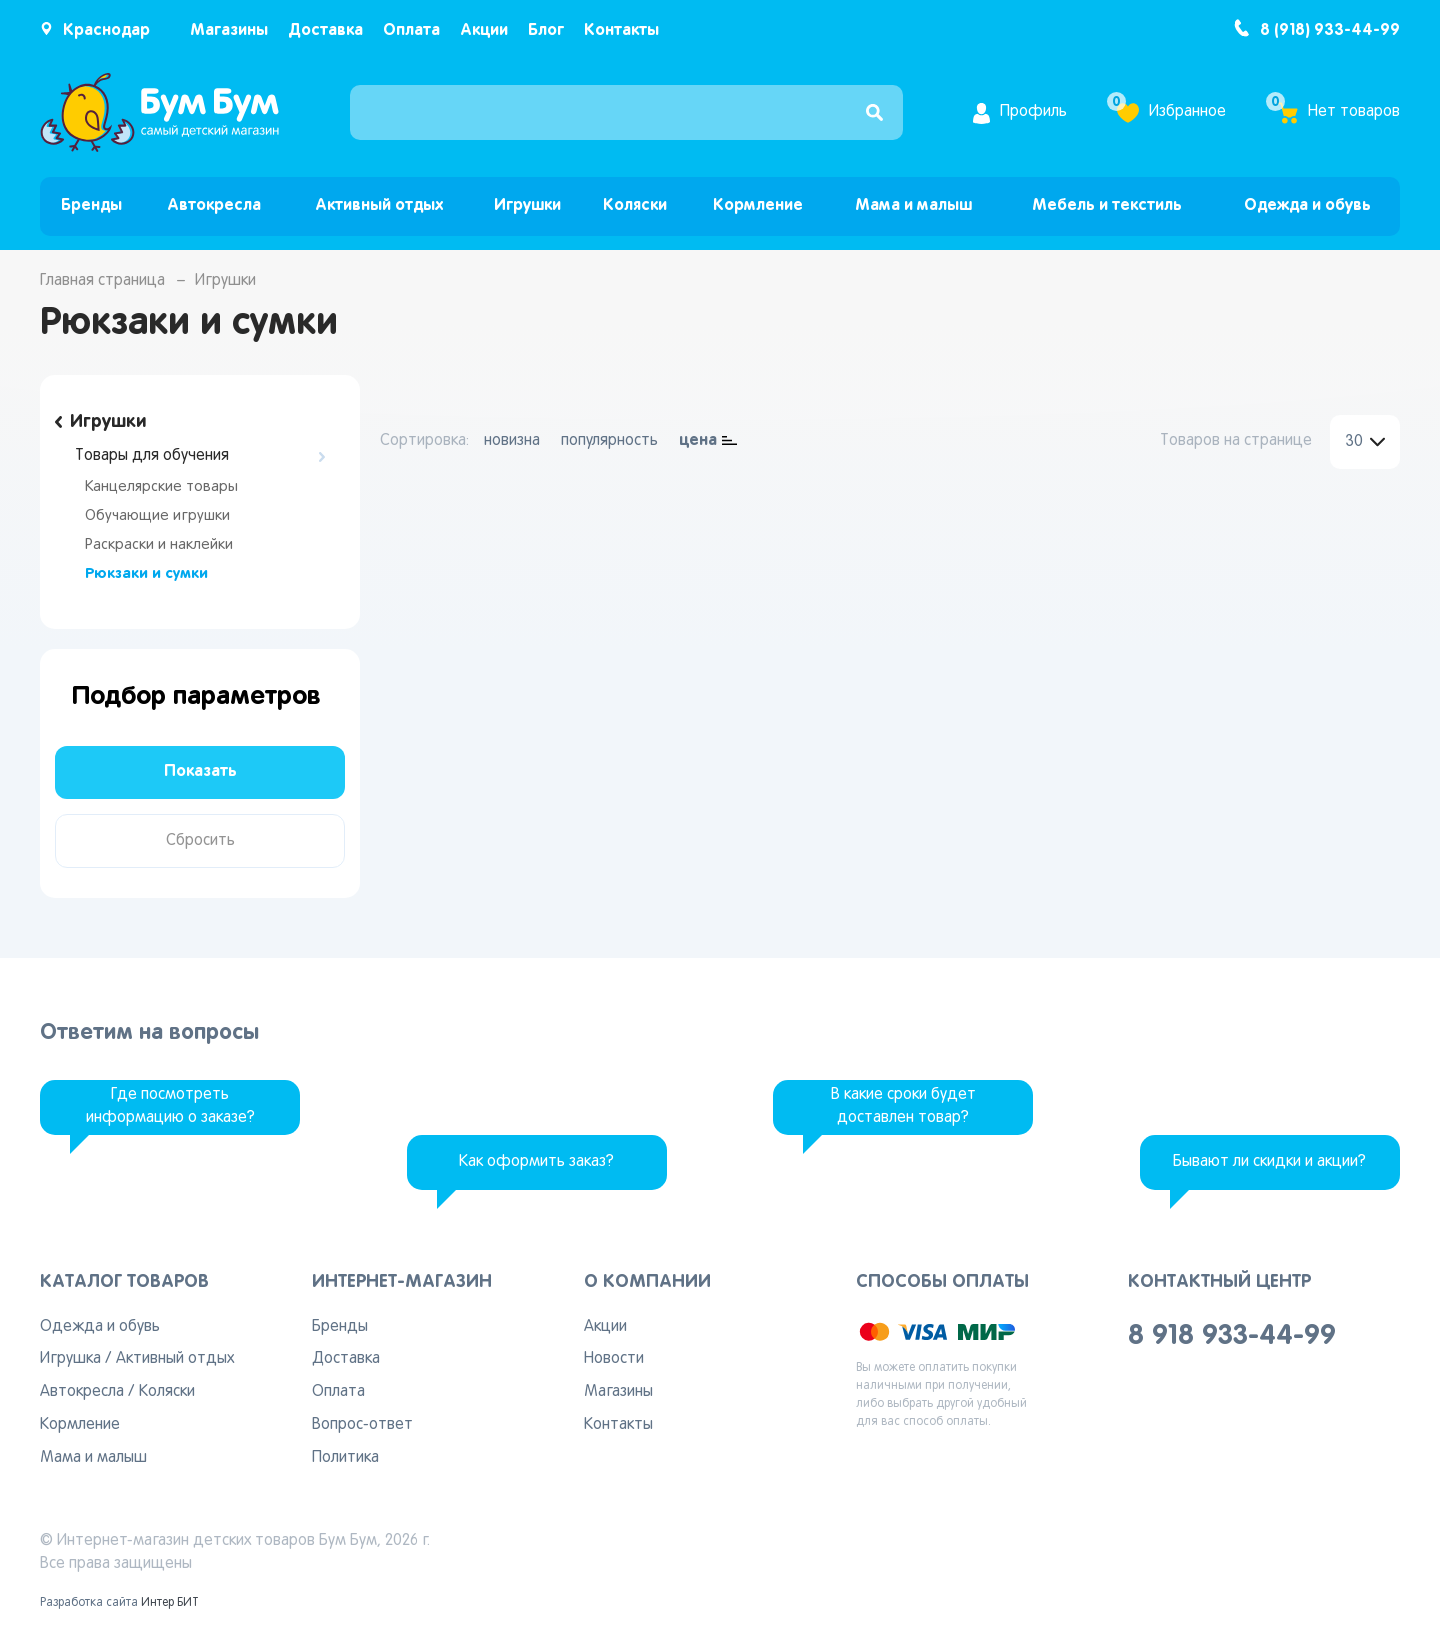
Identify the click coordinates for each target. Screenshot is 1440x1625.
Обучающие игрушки (157, 516)
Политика (345, 1458)
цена (698, 440)
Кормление (758, 205)
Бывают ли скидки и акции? (1269, 1162)
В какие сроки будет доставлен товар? (903, 1106)
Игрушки (527, 205)
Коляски (635, 205)
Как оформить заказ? (536, 1162)
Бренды (91, 205)
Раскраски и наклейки (159, 545)
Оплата (411, 30)
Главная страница (102, 281)
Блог (546, 30)
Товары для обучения (152, 456)
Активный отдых (379, 205)
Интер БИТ (170, 1603)
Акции (484, 30)
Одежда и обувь (1307, 205)
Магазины (229, 30)
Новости (614, 1359)
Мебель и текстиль (1107, 205)
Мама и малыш (913, 205)
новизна (512, 441)
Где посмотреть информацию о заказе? (170, 1106)
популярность (609, 441)
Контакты (621, 30)
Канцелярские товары (161, 487)
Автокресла (214, 205)
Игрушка (70, 1359)
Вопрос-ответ (362, 1425)
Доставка (325, 30)
